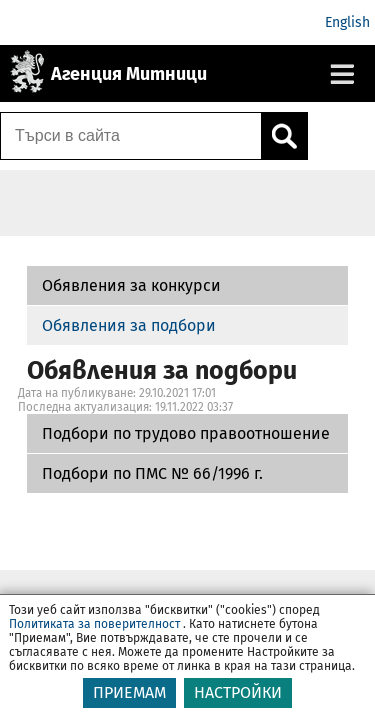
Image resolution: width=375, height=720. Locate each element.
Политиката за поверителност (94, 636)
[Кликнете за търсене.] (284, 136)
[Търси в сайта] (131, 136)
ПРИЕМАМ (129, 704)
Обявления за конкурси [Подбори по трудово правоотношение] (131, 285)
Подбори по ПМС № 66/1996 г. (152, 473)
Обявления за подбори (129, 325)
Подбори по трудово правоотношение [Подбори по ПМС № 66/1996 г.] (186, 433)
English (347, 22)
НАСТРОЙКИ (238, 704)
